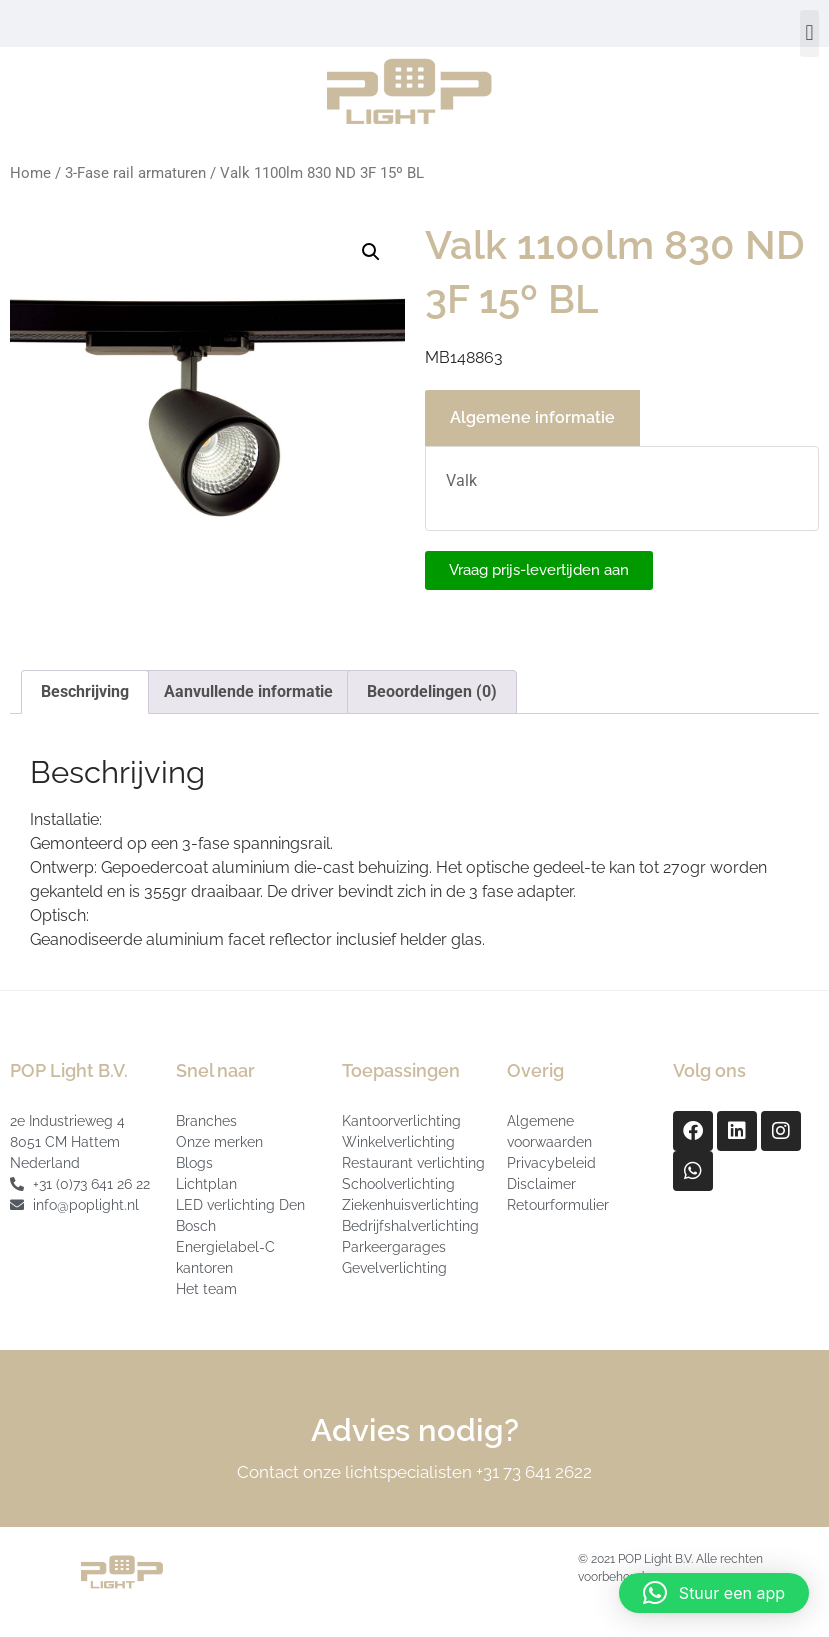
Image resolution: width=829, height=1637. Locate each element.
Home (30, 173)
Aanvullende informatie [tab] (248, 691)
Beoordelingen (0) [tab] (432, 691)
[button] (809, 33)
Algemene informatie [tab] (532, 417)
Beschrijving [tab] (85, 691)
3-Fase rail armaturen (135, 173)
